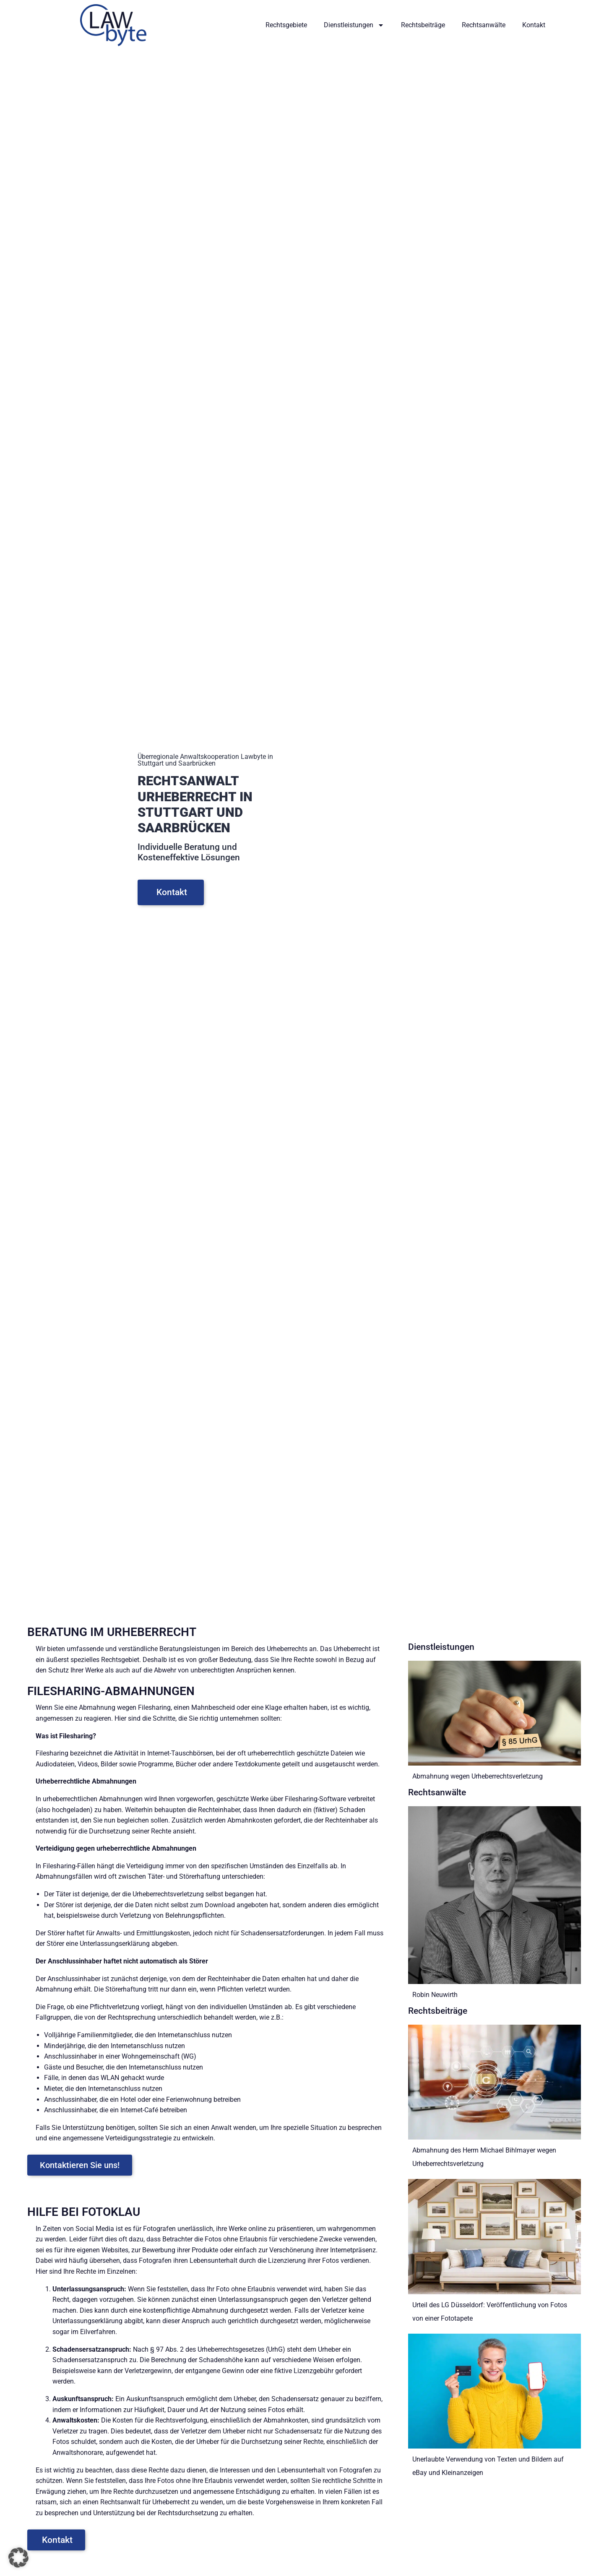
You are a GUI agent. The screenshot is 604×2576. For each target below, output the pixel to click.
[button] (18, 2557)
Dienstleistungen (354, 25)
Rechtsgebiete (286, 25)
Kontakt (533, 25)
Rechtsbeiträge (423, 25)
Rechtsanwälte (483, 25)
